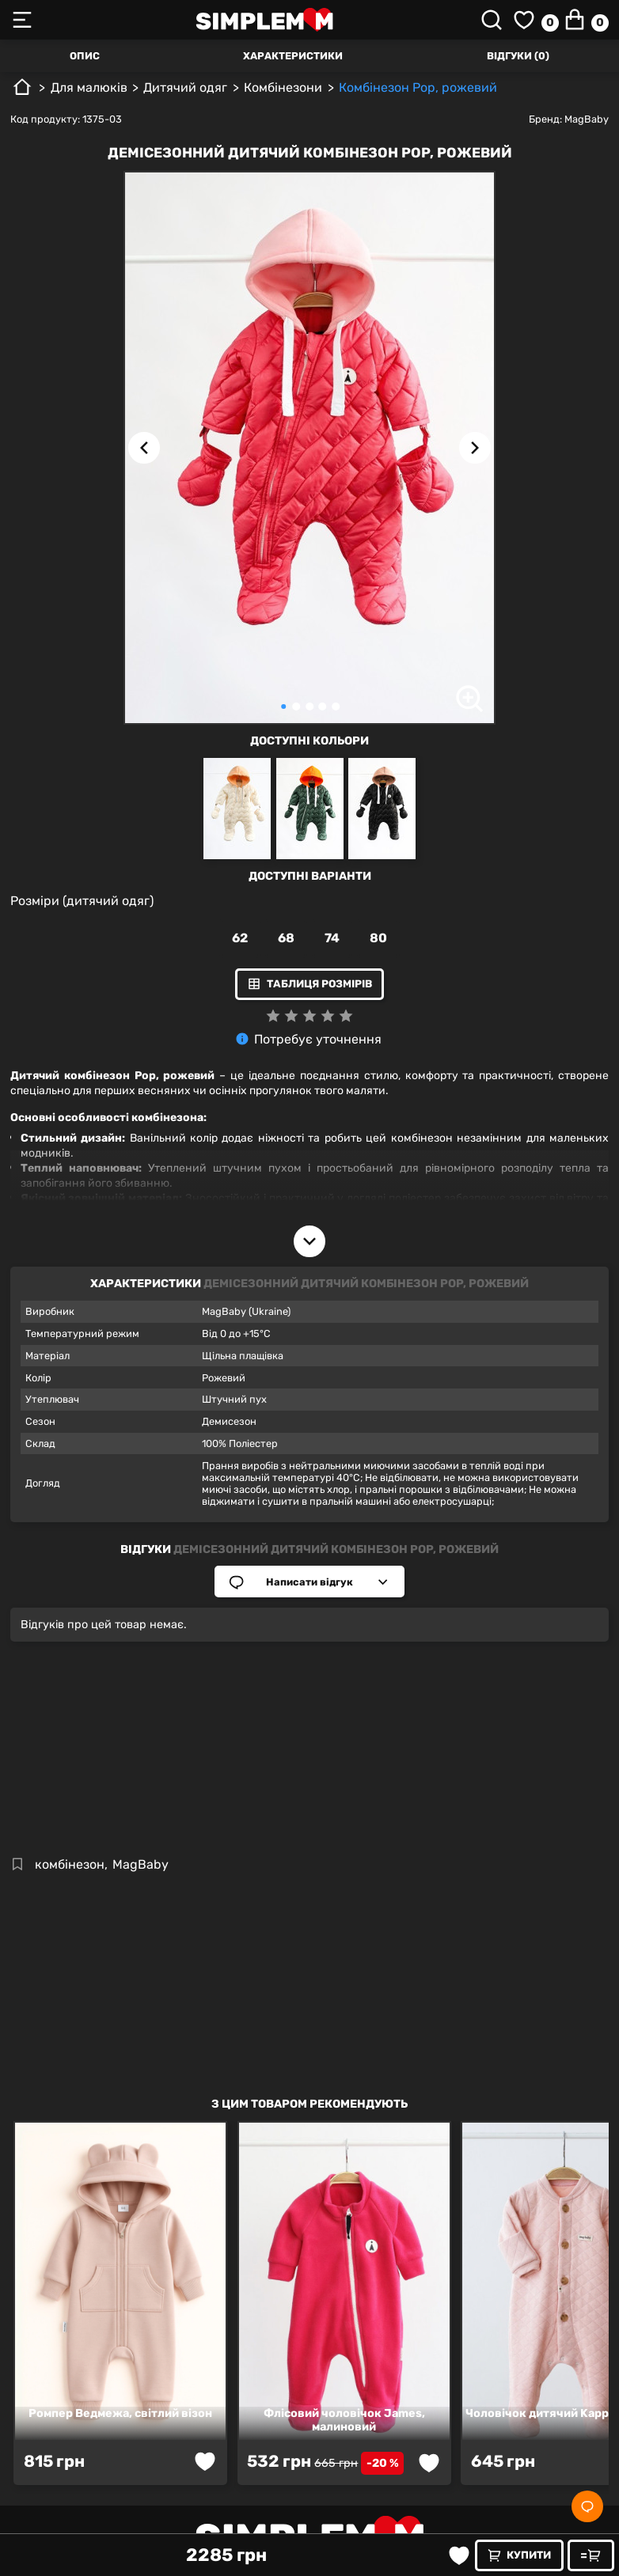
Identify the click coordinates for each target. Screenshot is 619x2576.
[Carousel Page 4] (322, 706)
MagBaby (586, 119)
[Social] (587, 2506)
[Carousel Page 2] (297, 706)
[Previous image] (144, 448)
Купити (519, 2555)
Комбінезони (283, 87)
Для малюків (89, 87)
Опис (85, 56)
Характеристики (293, 56)
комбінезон (69, 1864)
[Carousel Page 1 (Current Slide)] (283, 706)
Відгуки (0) (518, 56)
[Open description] (309, 1241)
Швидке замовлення (594, 2555)
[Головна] (22, 92)
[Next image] (475, 448)
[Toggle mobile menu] (29, 20)
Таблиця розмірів (309, 983)
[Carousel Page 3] (309, 706)
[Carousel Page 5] (336, 706)
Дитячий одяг (185, 87)
